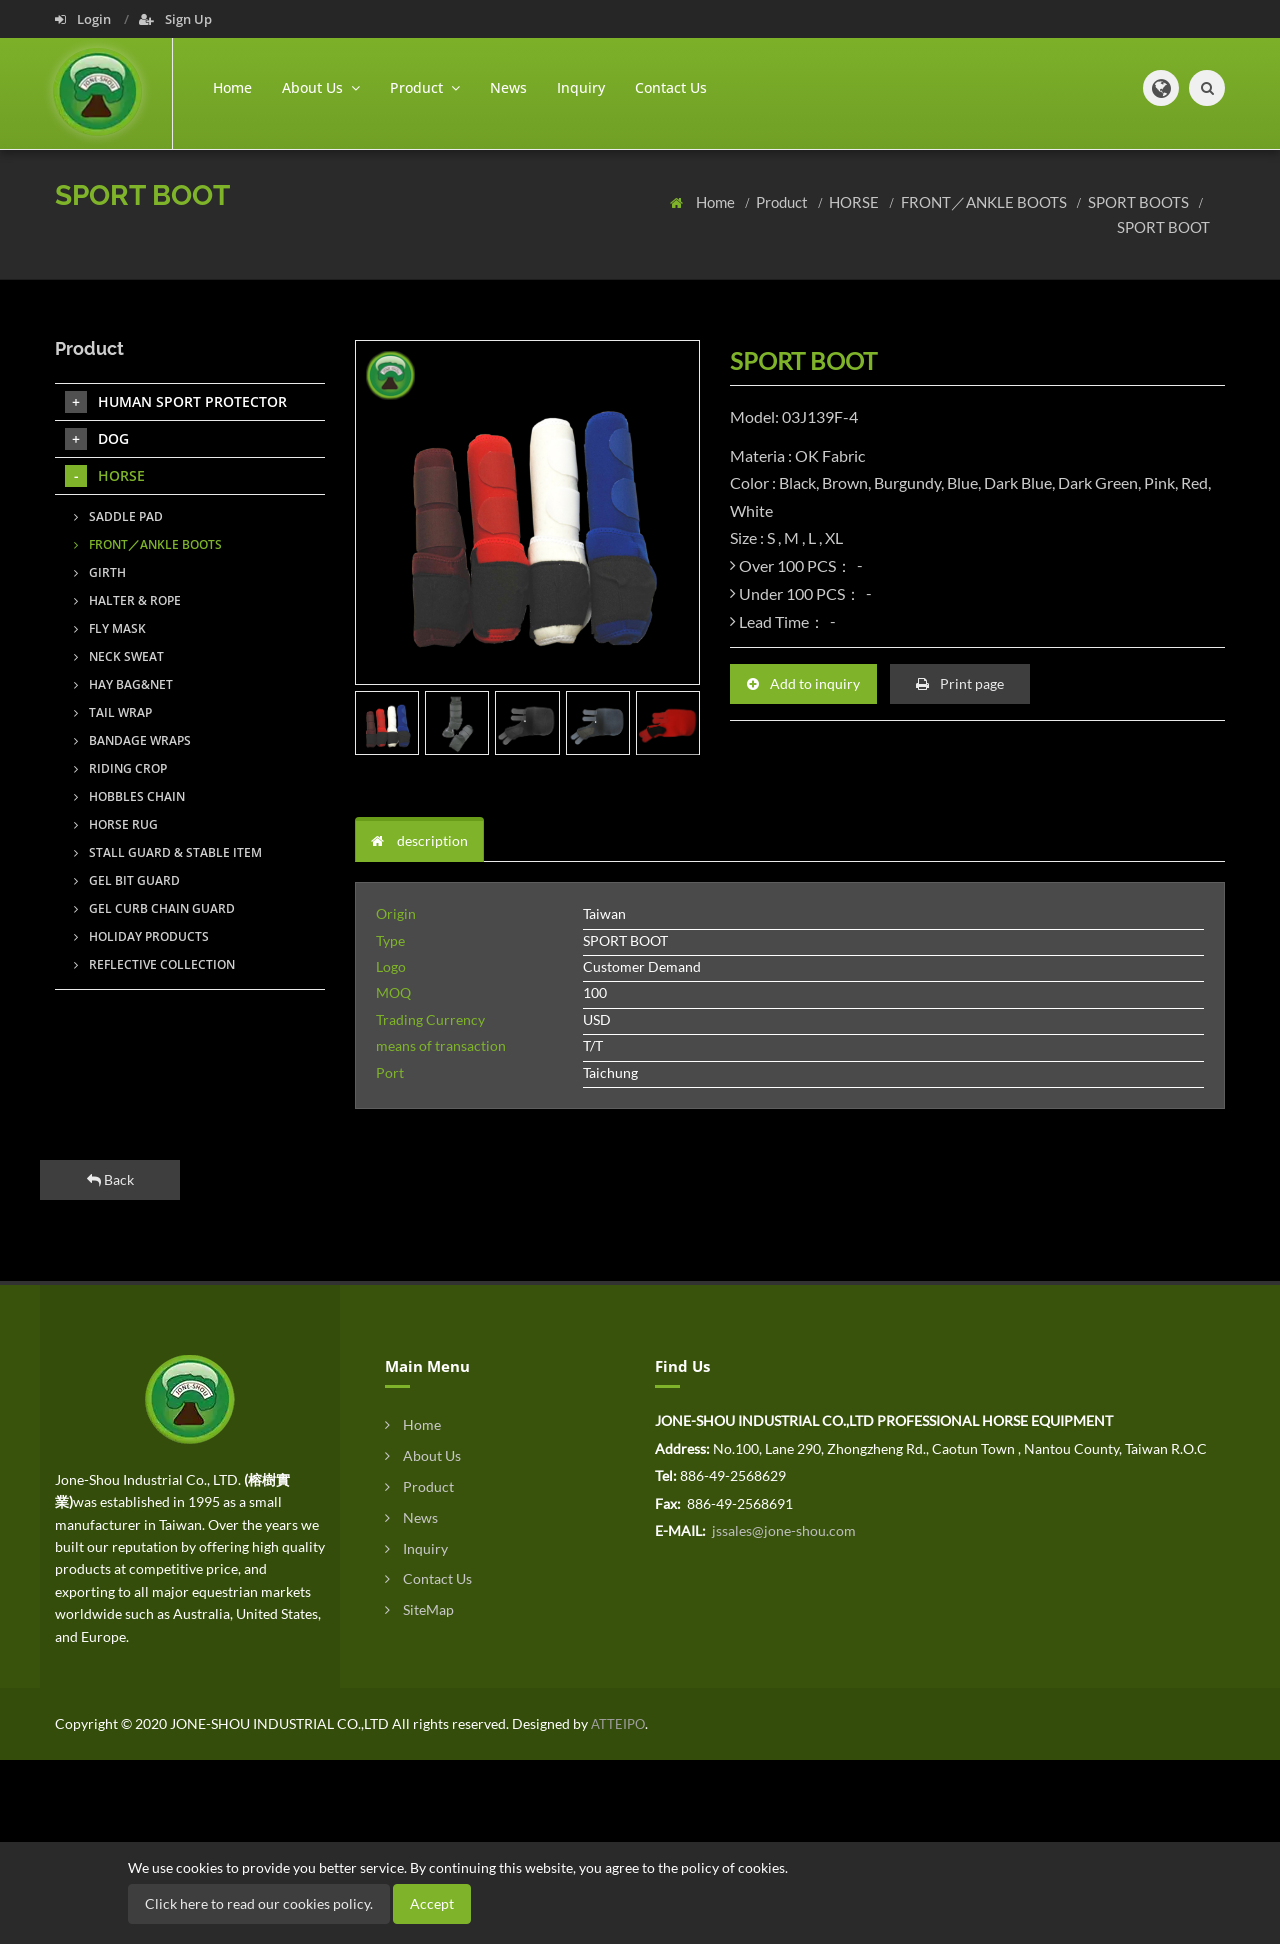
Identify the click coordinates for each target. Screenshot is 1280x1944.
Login (84, 19)
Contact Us (671, 87)
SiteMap (419, 1609)
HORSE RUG (116, 824)
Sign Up (175, 19)
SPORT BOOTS (1140, 202)
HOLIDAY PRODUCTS (141, 936)
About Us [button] (321, 87)
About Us (423, 1455)
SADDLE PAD (118, 516)
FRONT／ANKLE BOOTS (985, 202)
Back (110, 1179)
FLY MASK (110, 628)
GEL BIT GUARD (127, 880)
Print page (960, 683)
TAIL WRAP (113, 712)
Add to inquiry (803, 683)
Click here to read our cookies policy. (259, 1903)
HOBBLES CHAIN (129, 796)
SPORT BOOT (1163, 227)
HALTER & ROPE (127, 600)
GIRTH (100, 572)
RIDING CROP (120, 768)
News (508, 87)
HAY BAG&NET (123, 684)
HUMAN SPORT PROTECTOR (176, 402)
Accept (432, 1903)
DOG (97, 439)
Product (783, 202)
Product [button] (425, 87)
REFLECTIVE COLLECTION (154, 964)
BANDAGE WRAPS (132, 740)
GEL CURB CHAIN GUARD (154, 908)
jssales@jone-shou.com (782, 1530)
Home (232, 87)
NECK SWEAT (119, 656)
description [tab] (419, 840)
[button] (1161, 88)
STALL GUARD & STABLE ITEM (168, 852)
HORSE (855, 202)
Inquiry (581, 87)
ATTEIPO (616, 1724)
